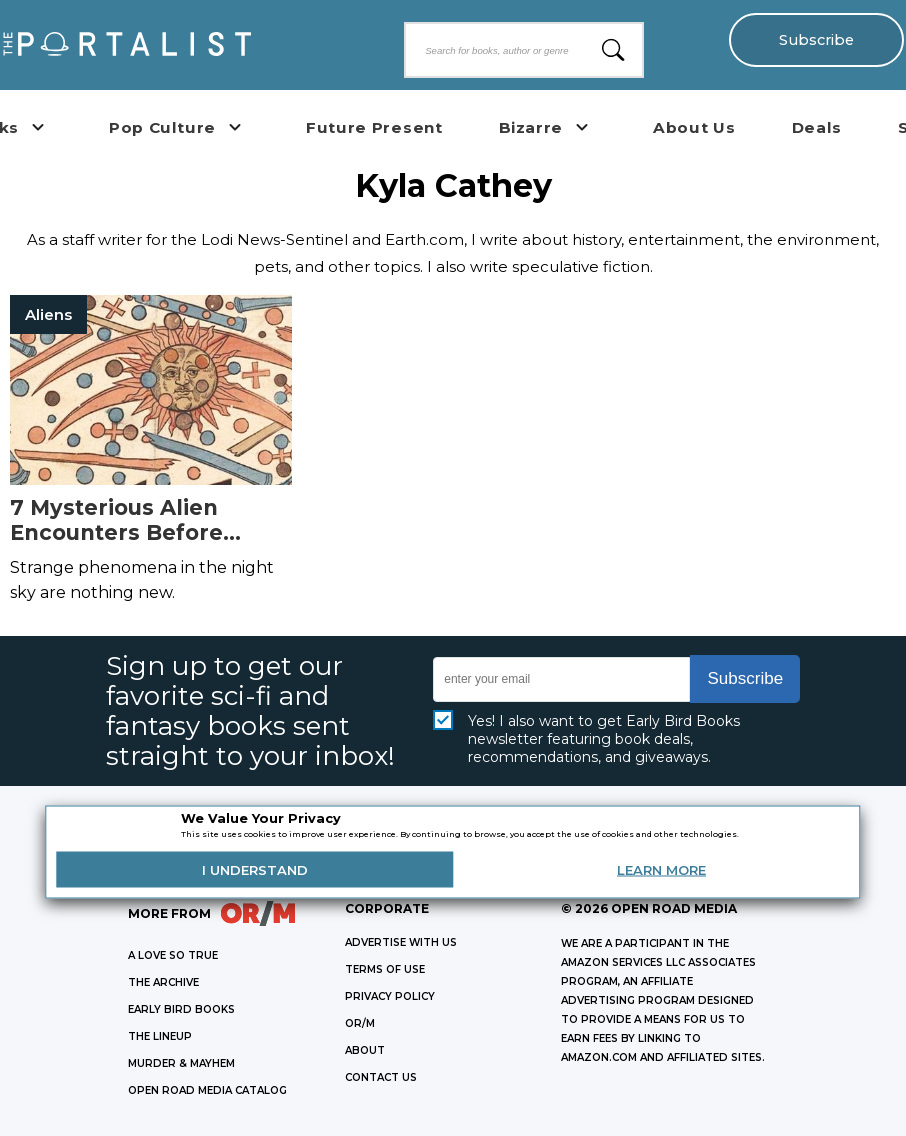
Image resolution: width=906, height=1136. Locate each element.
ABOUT (365, 1050)
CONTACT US (381, 1077)
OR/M (360, 1023)
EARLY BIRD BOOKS (181, 1009)
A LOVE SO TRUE (173, 955)
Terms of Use (385, 969)
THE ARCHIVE (163, 982)
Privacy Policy (390, 996)
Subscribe (816, 40)
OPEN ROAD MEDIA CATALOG (207, 1090)
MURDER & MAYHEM (181, 1063)
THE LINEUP (160, 1036)
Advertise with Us (401, 942)
